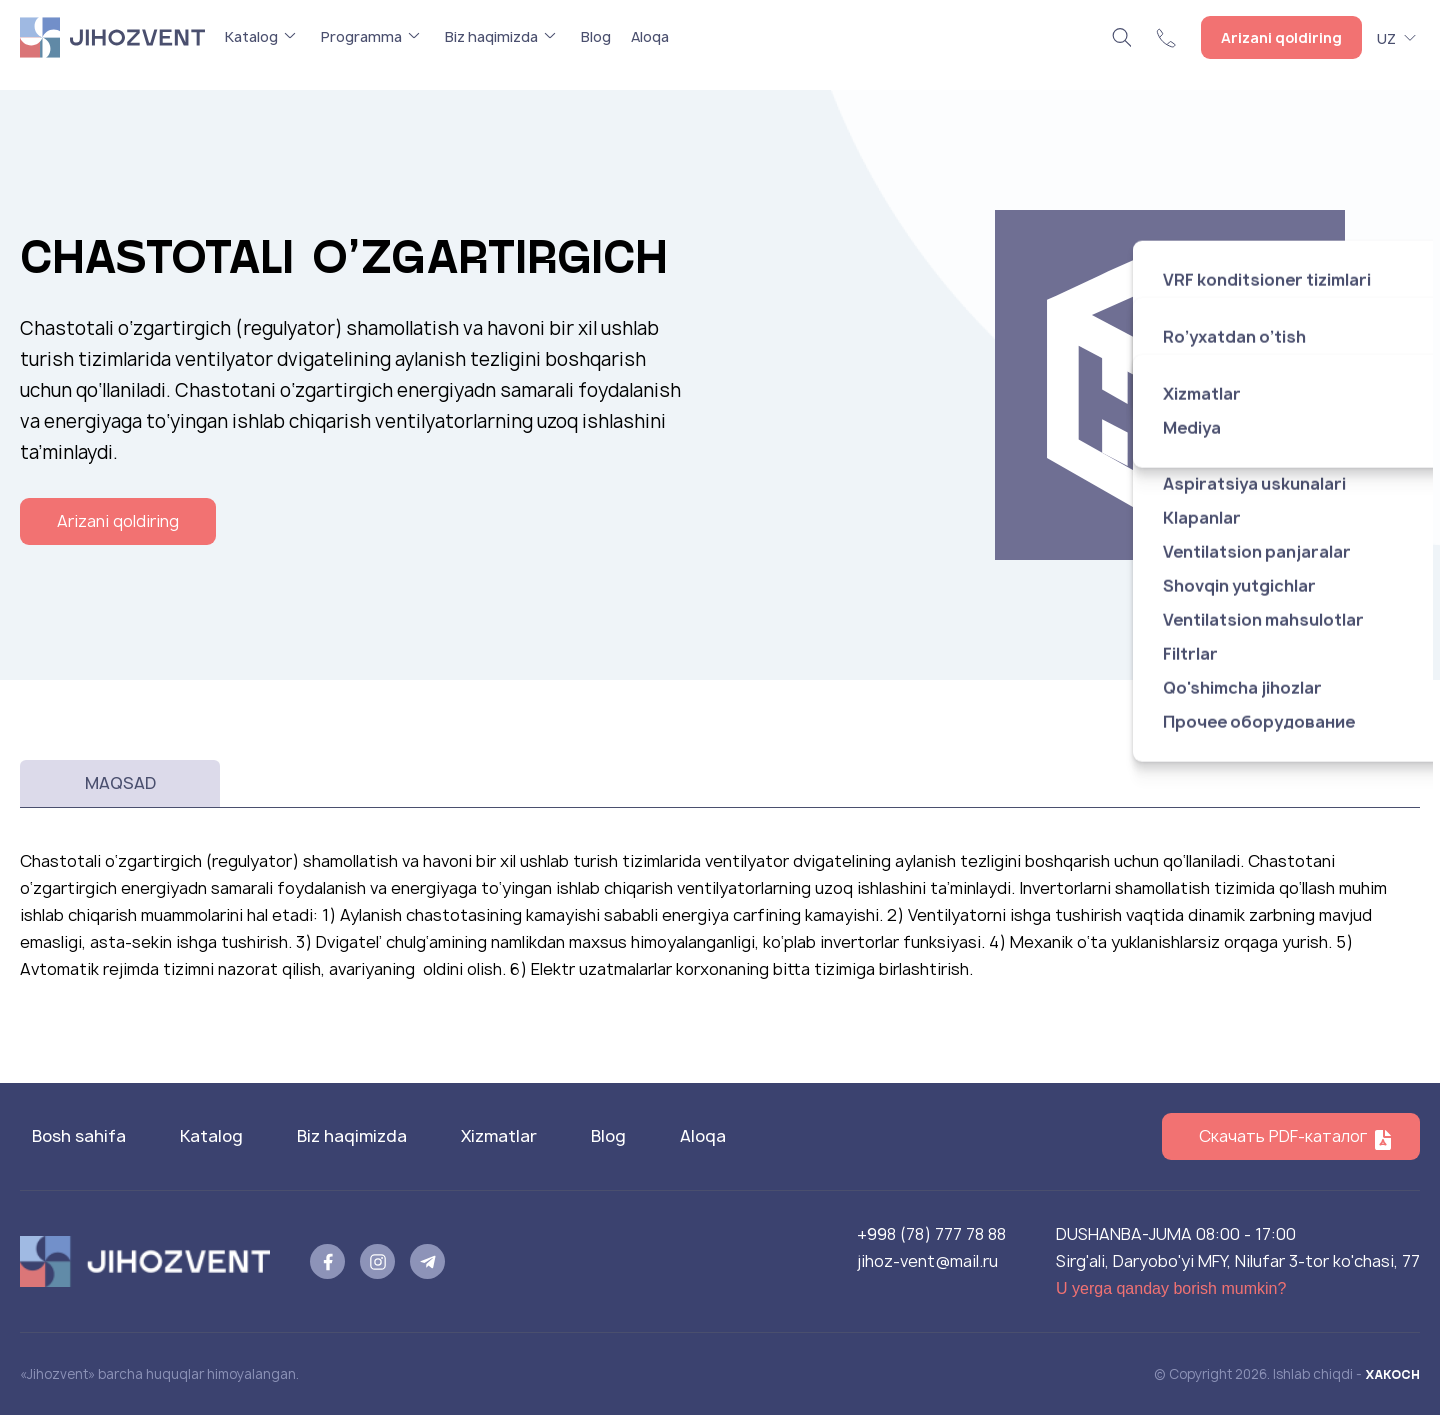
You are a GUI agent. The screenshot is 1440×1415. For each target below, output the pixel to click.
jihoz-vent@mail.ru (927, 1261)
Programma (361, 36)
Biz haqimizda (491, 36)
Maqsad (120, 783)
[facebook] (327, 1261)
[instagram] (377, 1261)
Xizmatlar (499, 1136)
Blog (596, 36)
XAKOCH (1392, 1374)
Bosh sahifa (79, 1136)
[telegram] (427, 1261)
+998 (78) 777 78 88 (931, 1234)
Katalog (251, 36)
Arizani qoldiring (1281, 37)
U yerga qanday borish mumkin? (1171, 1288)
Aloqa (650, 36)
